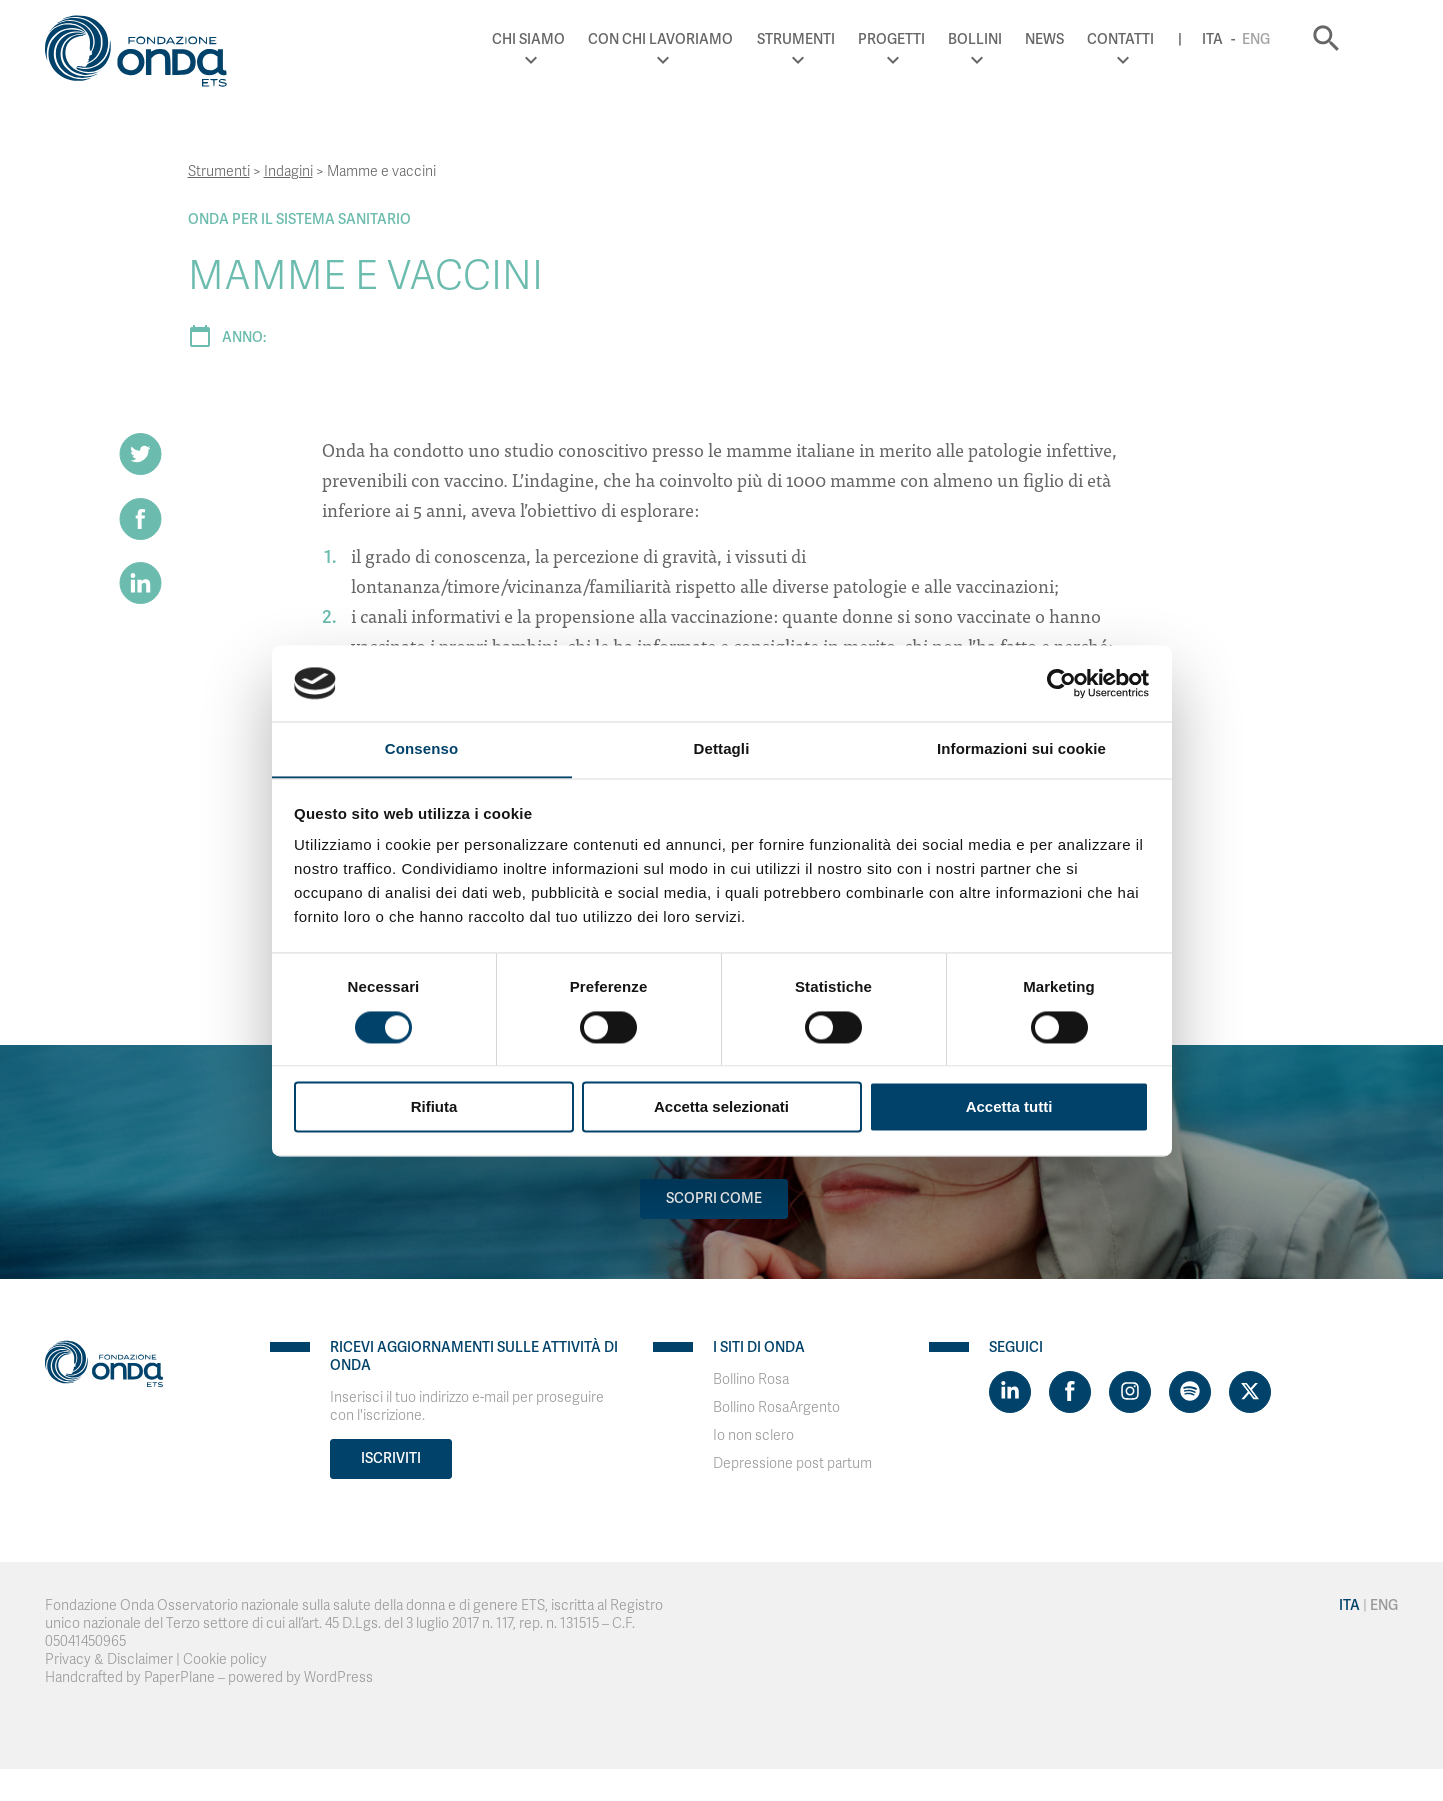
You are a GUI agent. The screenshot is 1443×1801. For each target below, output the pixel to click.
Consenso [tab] (421, 748)
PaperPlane (179, 1677)
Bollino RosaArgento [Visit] (776, 1407)
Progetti (926, 39)
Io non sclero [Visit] (753, 1435)
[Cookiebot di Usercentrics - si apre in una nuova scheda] (1061, 683)
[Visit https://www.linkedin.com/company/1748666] (1010, 1392)
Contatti (1156, 39)
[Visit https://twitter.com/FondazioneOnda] (1250, 1392)
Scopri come (714, 1198)
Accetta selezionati (721, 1107)
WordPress (338, 1677)
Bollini (1010, 39)
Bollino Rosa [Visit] (751, 1379)
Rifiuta (434, 1107)
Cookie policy (225, 1659)
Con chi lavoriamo (696, 39)
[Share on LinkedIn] (141, 584)
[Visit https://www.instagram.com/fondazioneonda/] (1130, 1392)
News (1079, 39)
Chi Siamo (564, 39)
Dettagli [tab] (722, 748)
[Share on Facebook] (141, 519)
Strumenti (831, 39)
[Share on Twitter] (141, 454)
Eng (1291, 39)
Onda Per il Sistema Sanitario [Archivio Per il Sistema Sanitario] (299, 219)
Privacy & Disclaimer (109, 1659)
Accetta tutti (1009, 1107)
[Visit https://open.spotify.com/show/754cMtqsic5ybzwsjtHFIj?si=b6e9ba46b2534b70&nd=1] (1190, 1392)
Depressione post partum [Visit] (792, 1463)
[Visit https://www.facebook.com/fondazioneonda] (1070, 1392)
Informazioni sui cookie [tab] (1021, 748)
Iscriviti (391, 1458)
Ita (1247, 39)
